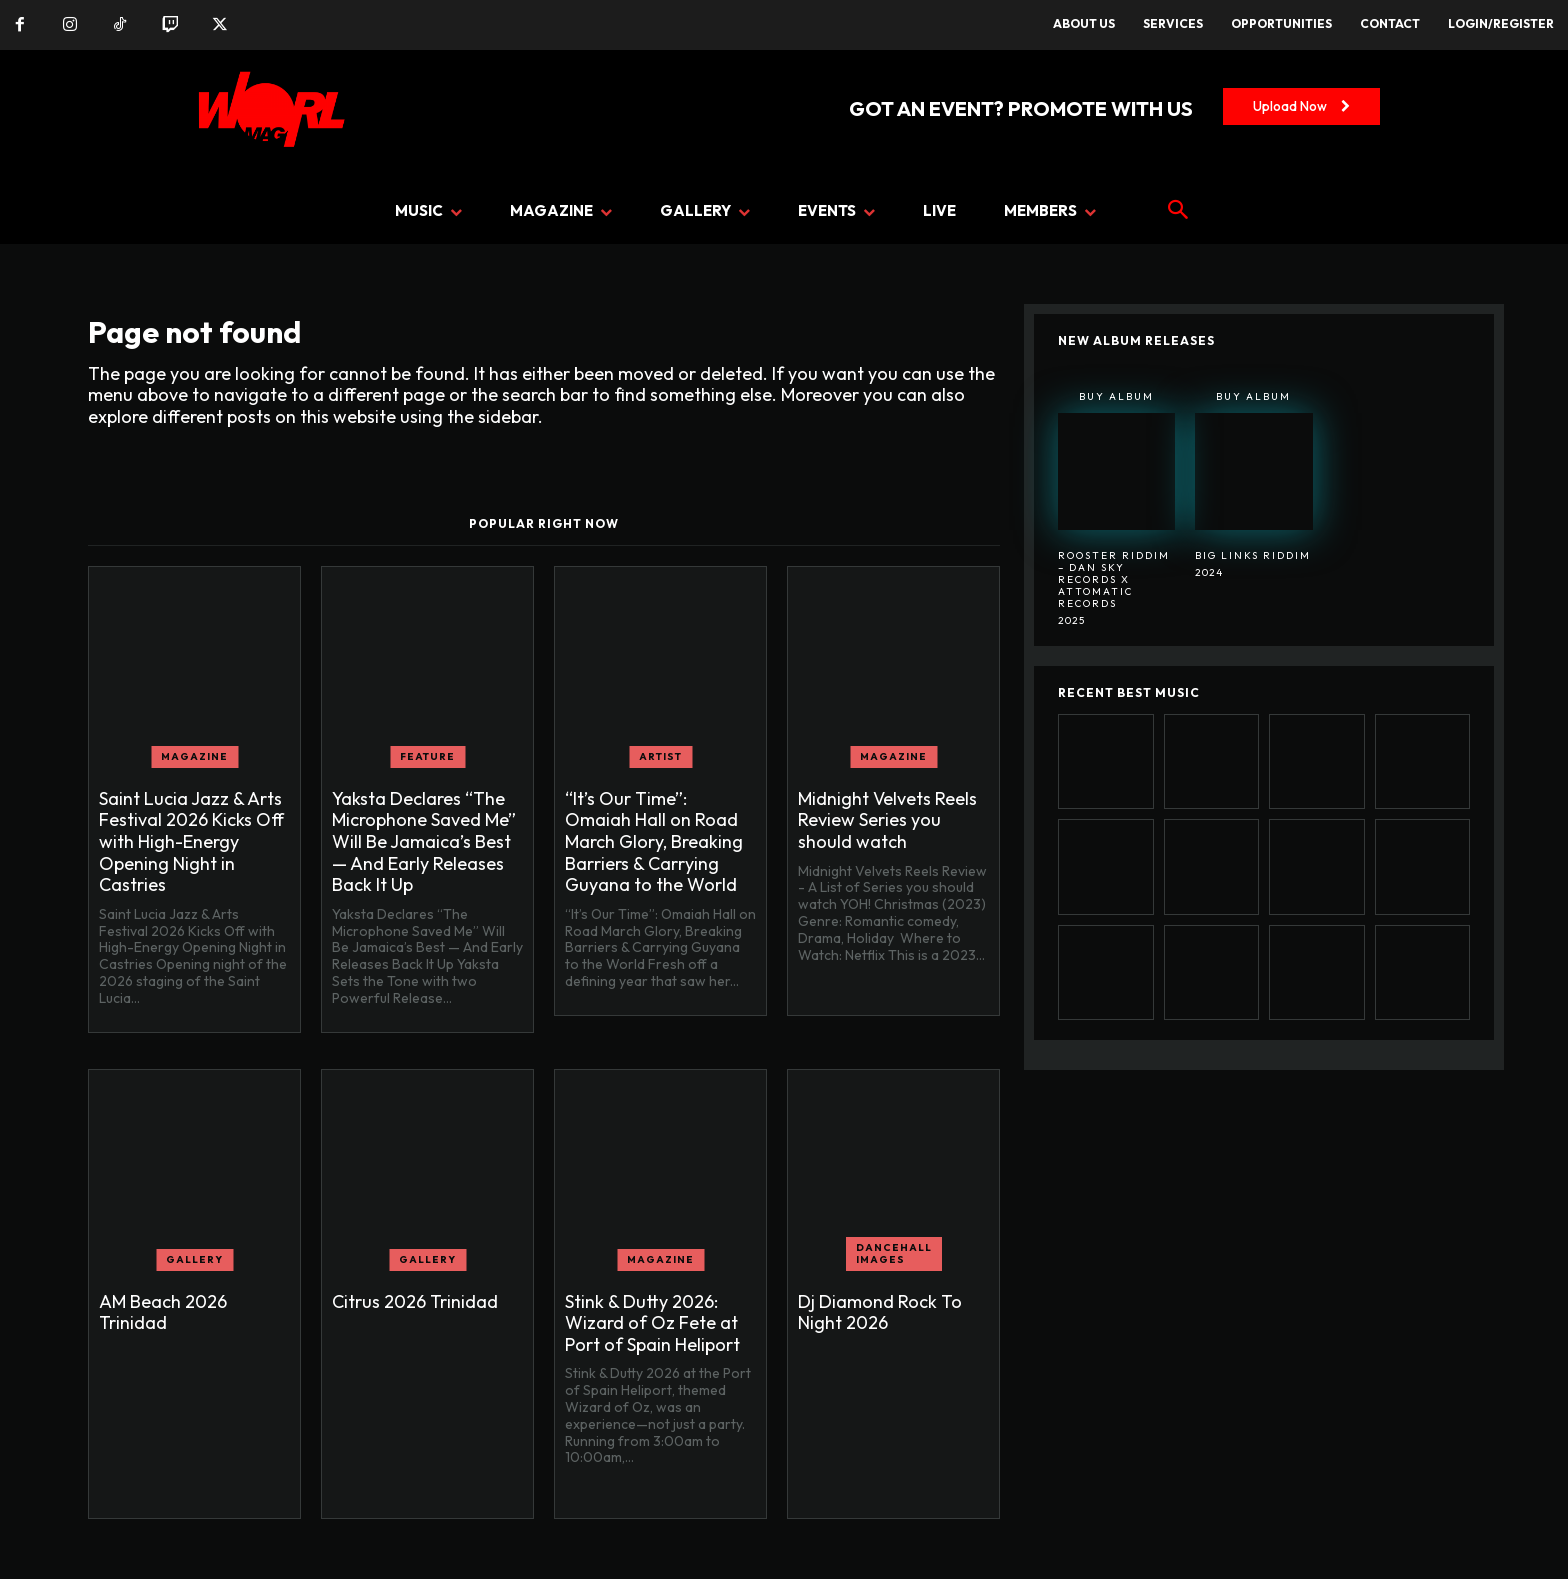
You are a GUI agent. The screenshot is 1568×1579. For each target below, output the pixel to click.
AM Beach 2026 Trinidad (163, 1312)
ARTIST (660, 756)
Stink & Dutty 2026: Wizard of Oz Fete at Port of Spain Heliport (652, 1323)
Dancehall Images (894, 1253)
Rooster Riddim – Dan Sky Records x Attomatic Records (1114, 579)
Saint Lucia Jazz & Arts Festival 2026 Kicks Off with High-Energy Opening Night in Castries (191, 841)
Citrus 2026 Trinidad (415, 1301)
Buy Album (1116, 396)
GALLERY (194, 1259)
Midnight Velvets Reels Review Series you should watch (887, 820)
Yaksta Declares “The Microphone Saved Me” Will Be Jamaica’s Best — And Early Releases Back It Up (424, 841)
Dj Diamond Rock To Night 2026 (880, 1312)
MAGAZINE (194, 756)
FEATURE (427, 756)
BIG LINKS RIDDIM (1253, 555)
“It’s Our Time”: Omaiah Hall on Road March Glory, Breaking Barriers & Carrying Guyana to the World (654, 841)
